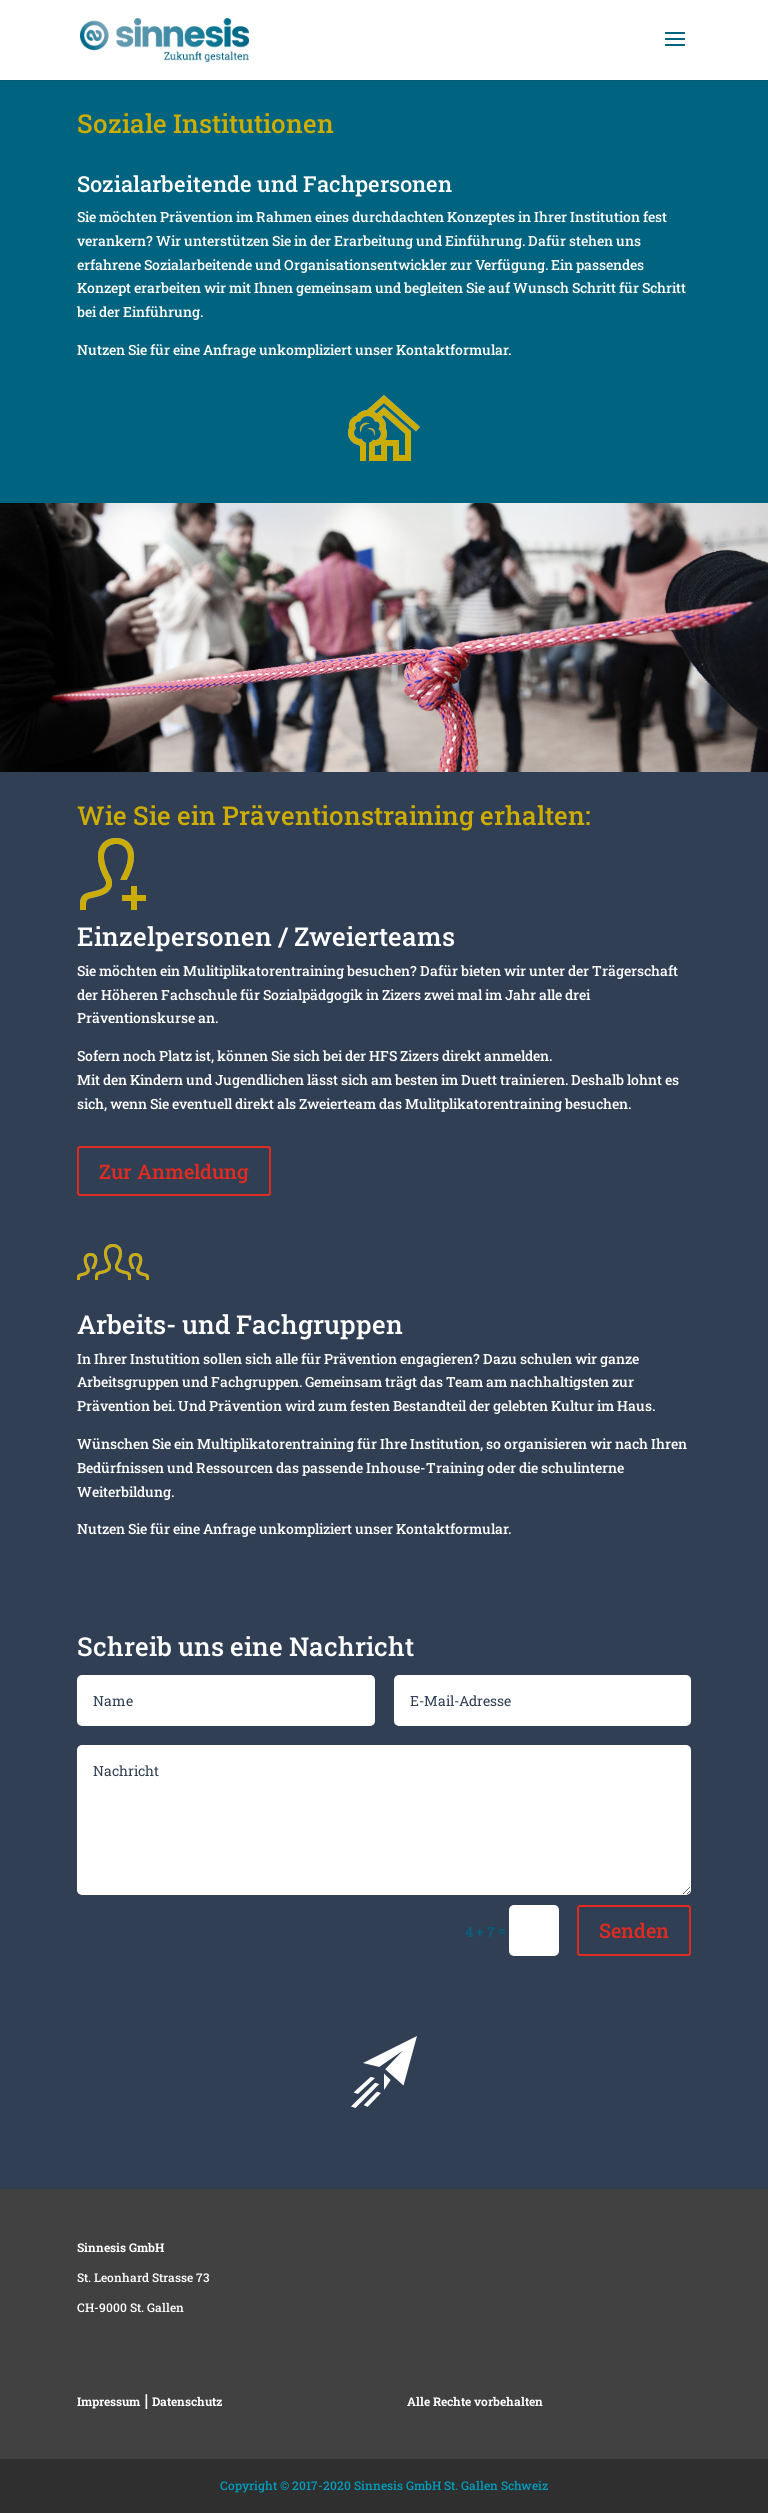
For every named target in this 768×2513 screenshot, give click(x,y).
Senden (634, 1930)
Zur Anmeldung (174, 1171)
